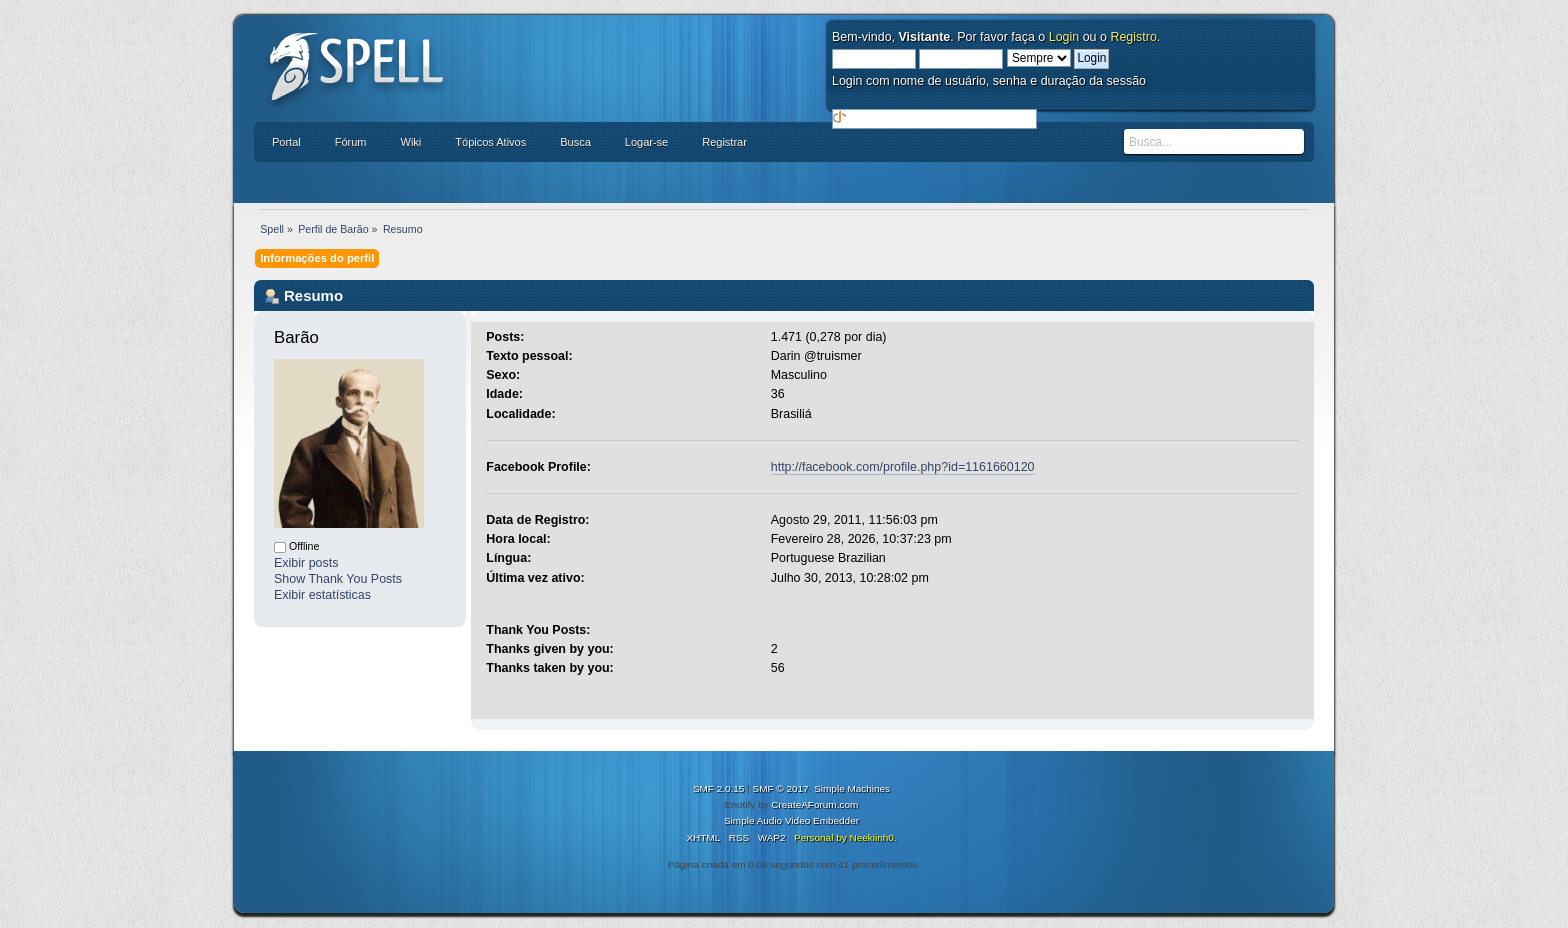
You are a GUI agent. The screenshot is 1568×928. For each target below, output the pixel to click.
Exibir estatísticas (322, 595)
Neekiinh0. (872, 837)
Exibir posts (306, 563)
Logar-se (646, 142)
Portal (286, 142)
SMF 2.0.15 (719, 788)
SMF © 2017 (781, 788)
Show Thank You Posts (338, 579)
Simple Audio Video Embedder (791, 820)
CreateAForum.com (814, 804)
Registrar (724, 142)
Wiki (411, 142)
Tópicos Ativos (490, 142)
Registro (1133, 37)
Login (1064, 37)
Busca (575, 142)
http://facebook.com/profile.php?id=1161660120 (903, 467)
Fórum (351, 142)
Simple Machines (852, 788)
